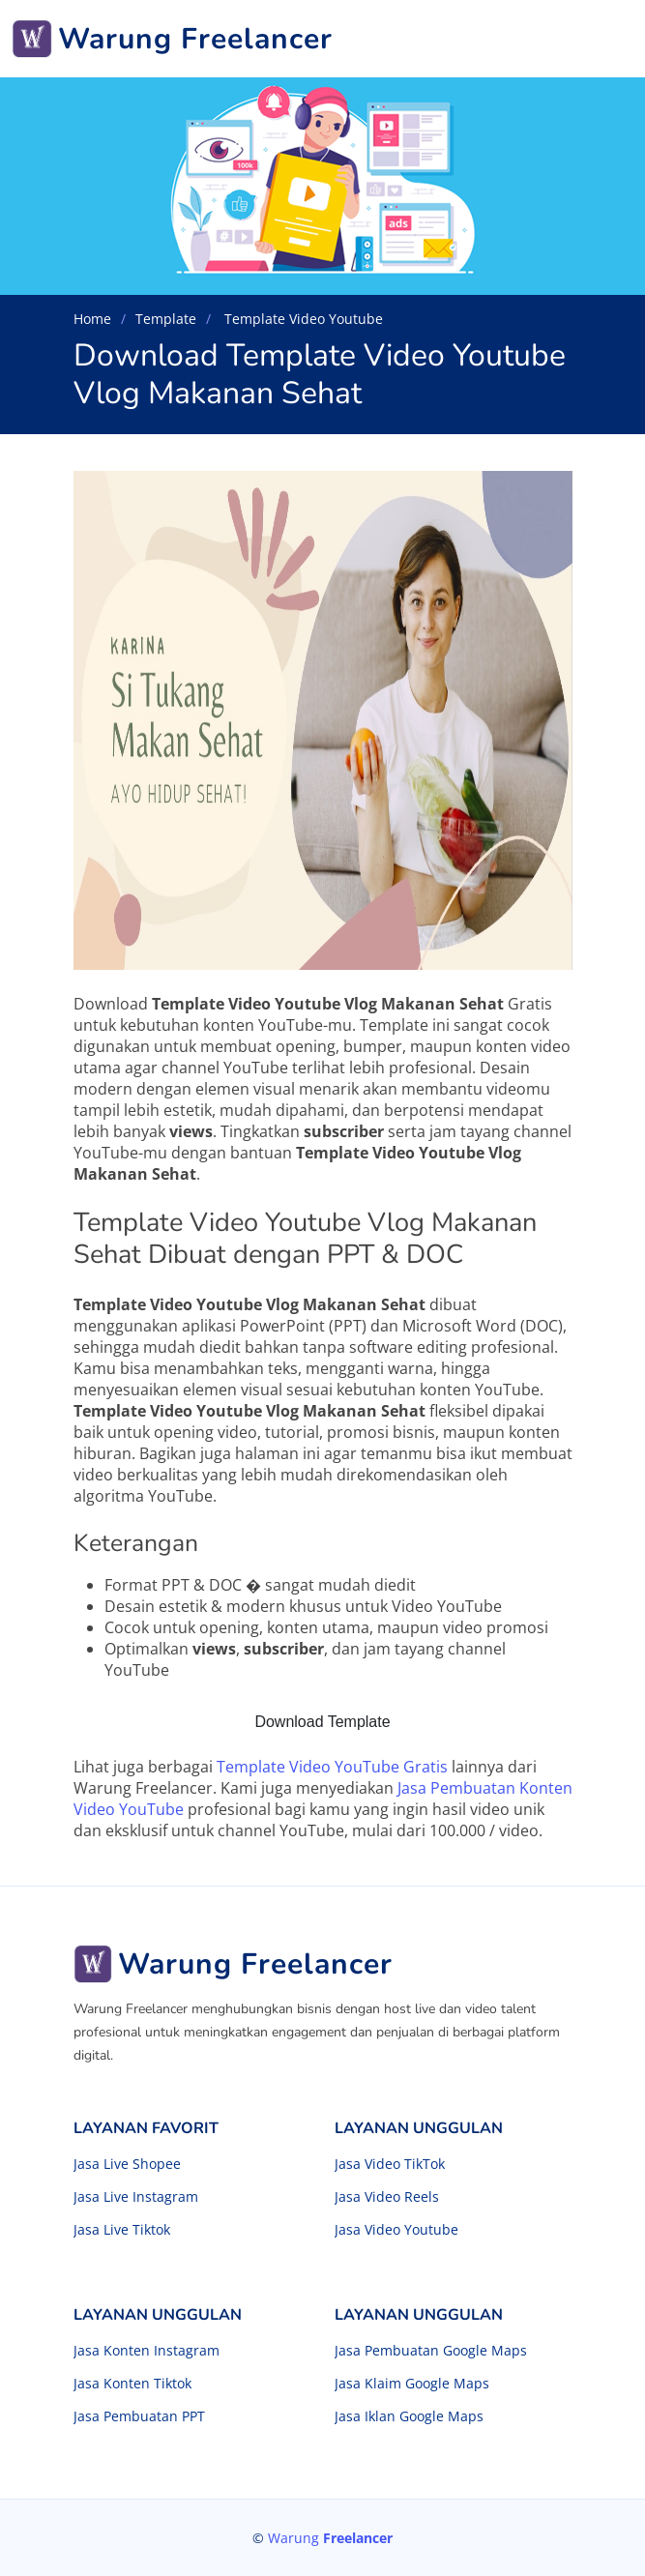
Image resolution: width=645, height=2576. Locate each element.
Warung (330, 2538)
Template (165, 318)
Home (92, 318)
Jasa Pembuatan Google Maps (431, 2350)
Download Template (322, 1721)
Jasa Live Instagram (135, 2197)
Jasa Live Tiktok (121, 2230)
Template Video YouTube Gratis (332, 1766)
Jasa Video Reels (387, 2197)
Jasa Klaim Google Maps (412, 2383)
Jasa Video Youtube (396, 2230)
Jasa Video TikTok (390, 2164)
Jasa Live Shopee (127, 2164)
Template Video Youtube (301, 318)
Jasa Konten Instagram (146, 2350)
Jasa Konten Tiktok (132, 2383)
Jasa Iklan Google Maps (409, 2416)
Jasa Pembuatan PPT (139, 2416)
